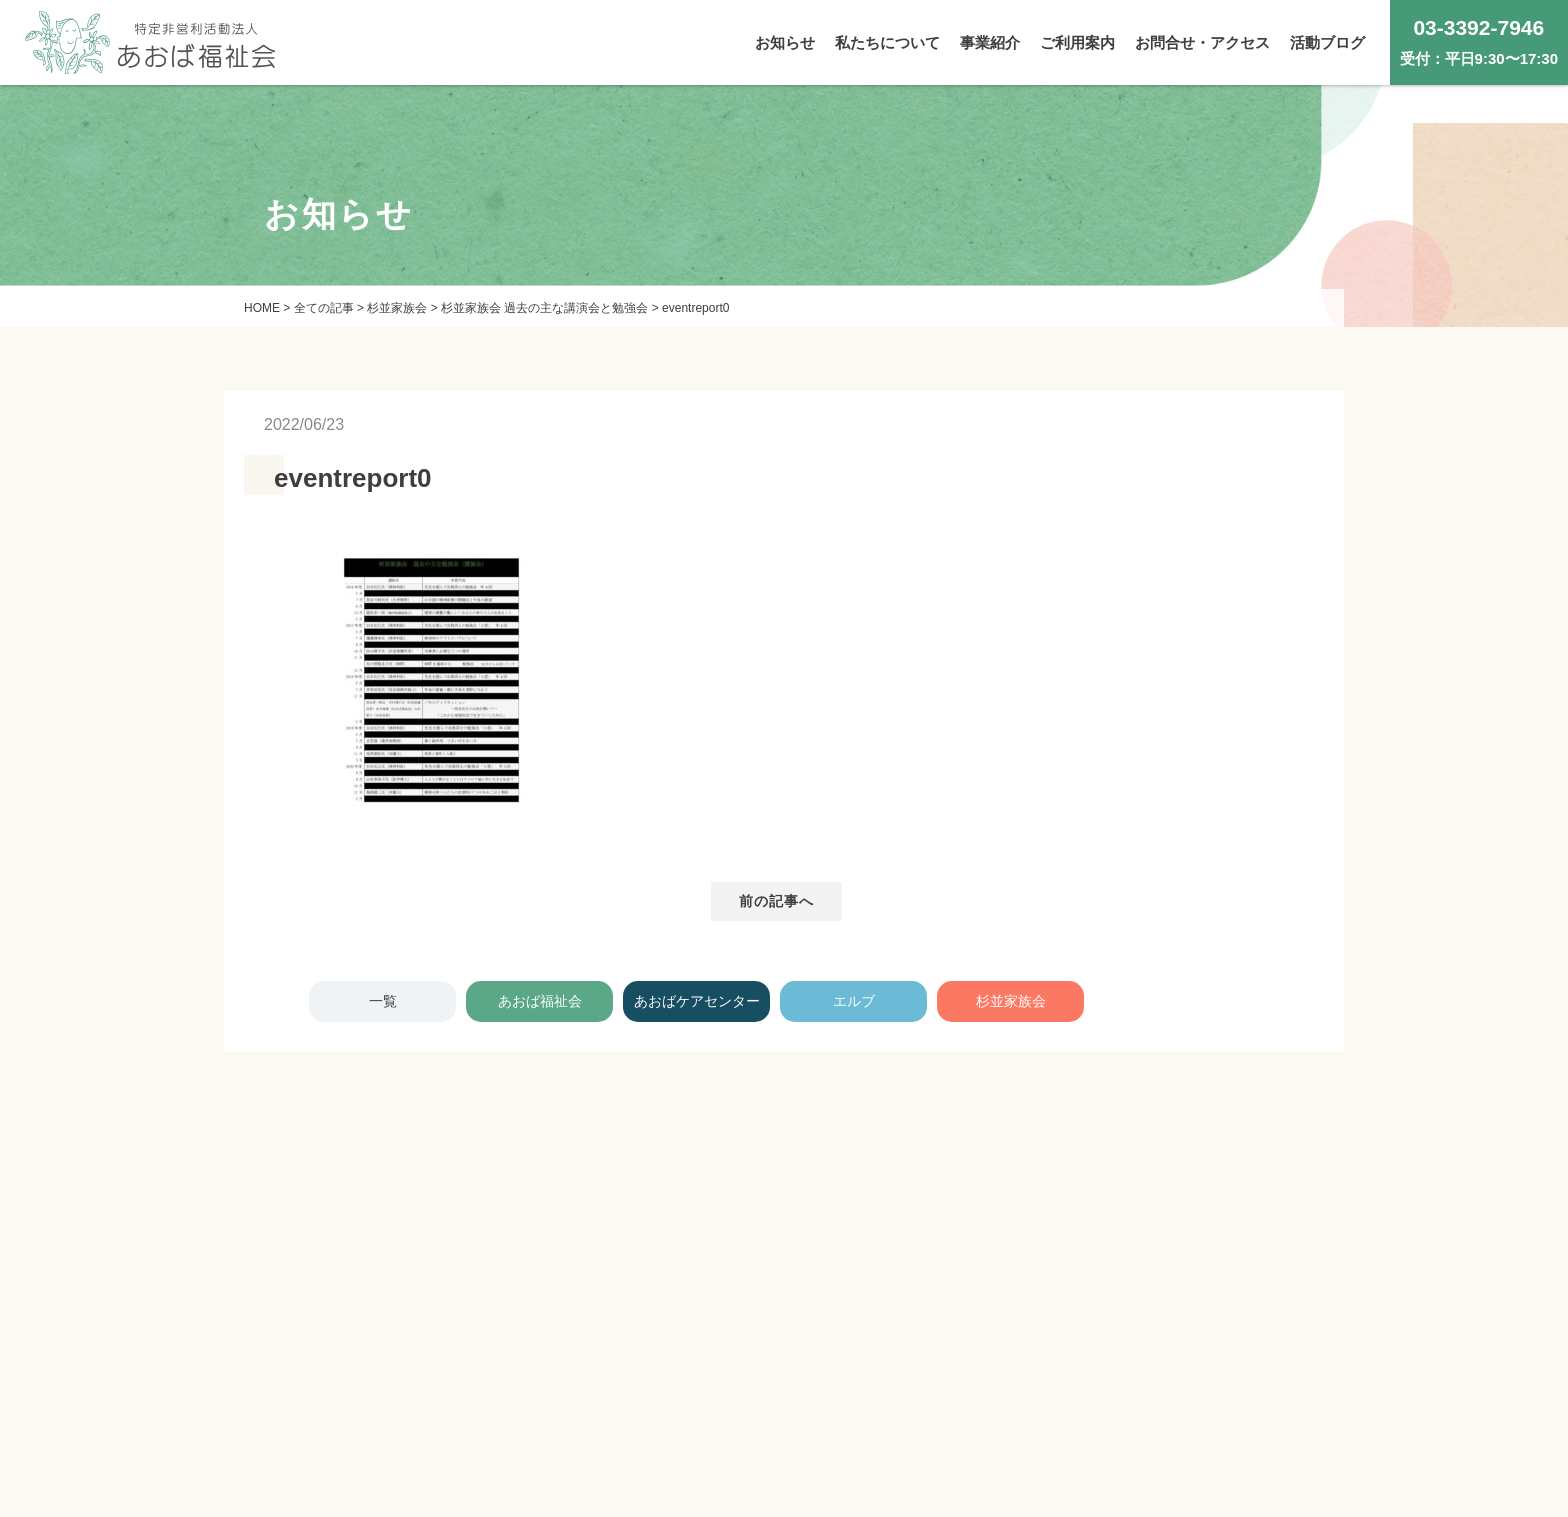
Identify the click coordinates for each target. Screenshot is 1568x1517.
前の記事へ (777, 901)
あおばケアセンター (697, 1001)
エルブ (854, 1001)
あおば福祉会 (540, 1001)
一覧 (383, 1001)
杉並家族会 (1011, 1001)
